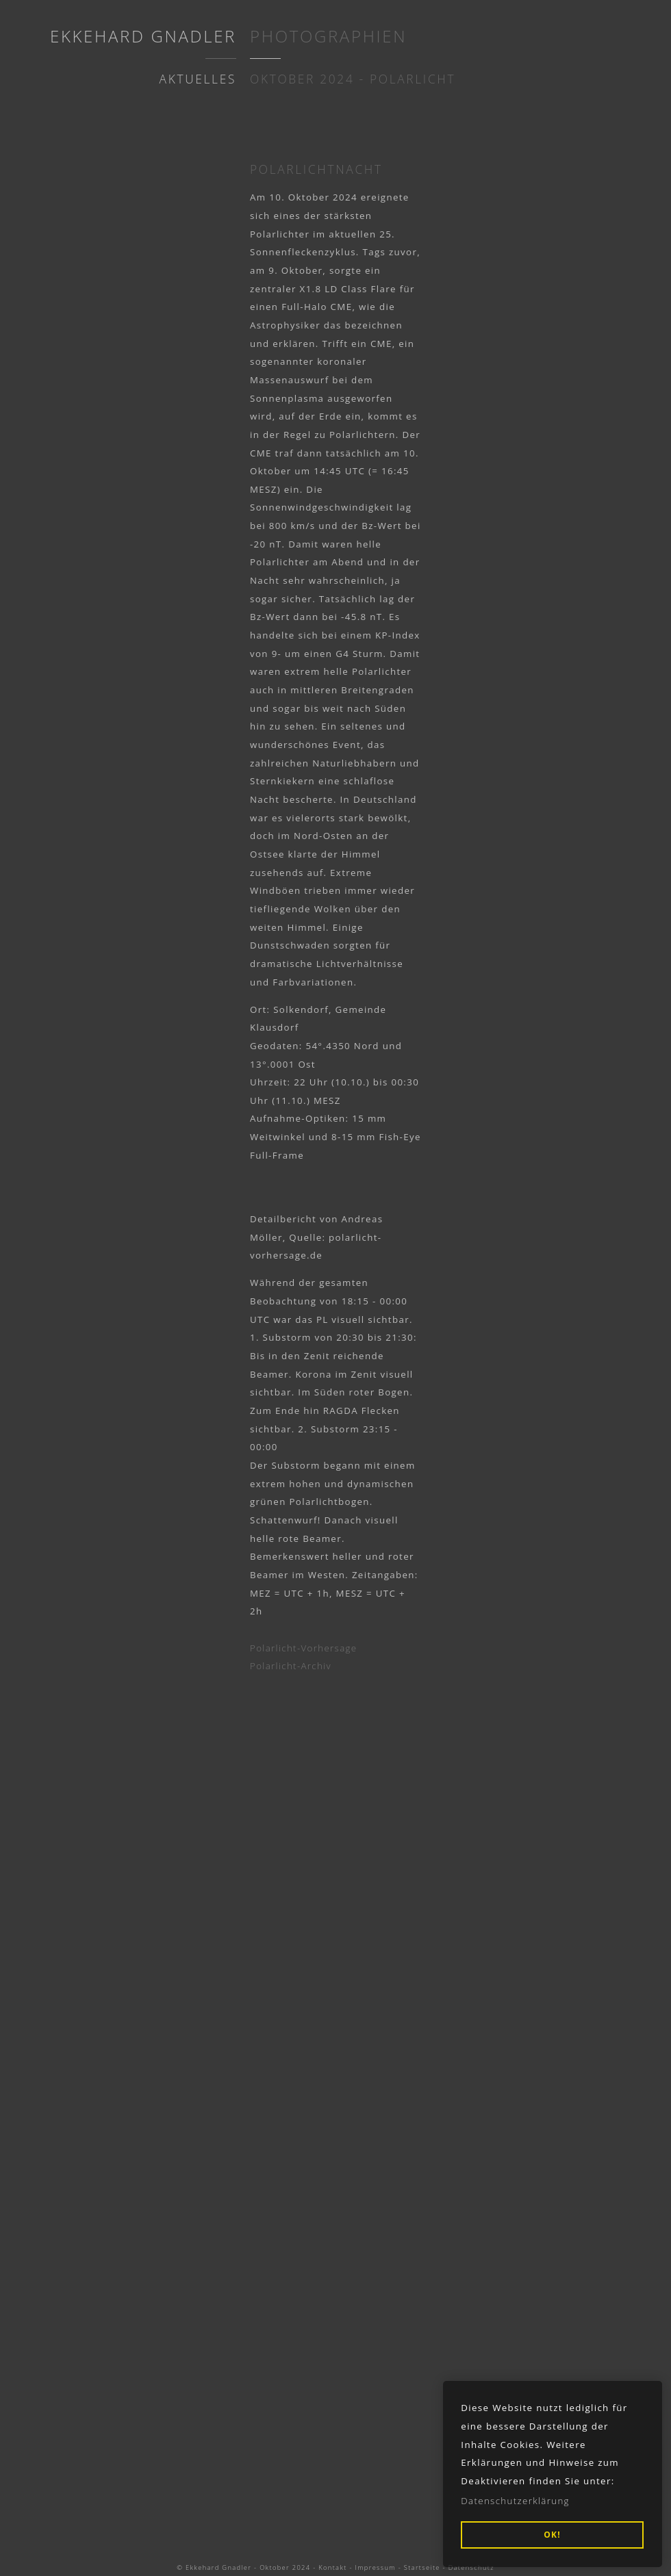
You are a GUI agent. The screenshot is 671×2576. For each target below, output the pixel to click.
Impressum (375, 2567)
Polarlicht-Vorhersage (303, 1648)
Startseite (422, 2567)
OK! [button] (552, 2534)
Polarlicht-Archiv (290, 1666)
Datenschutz (471, 2567)
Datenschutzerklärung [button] (515, 2501)
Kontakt (332, 2567)
